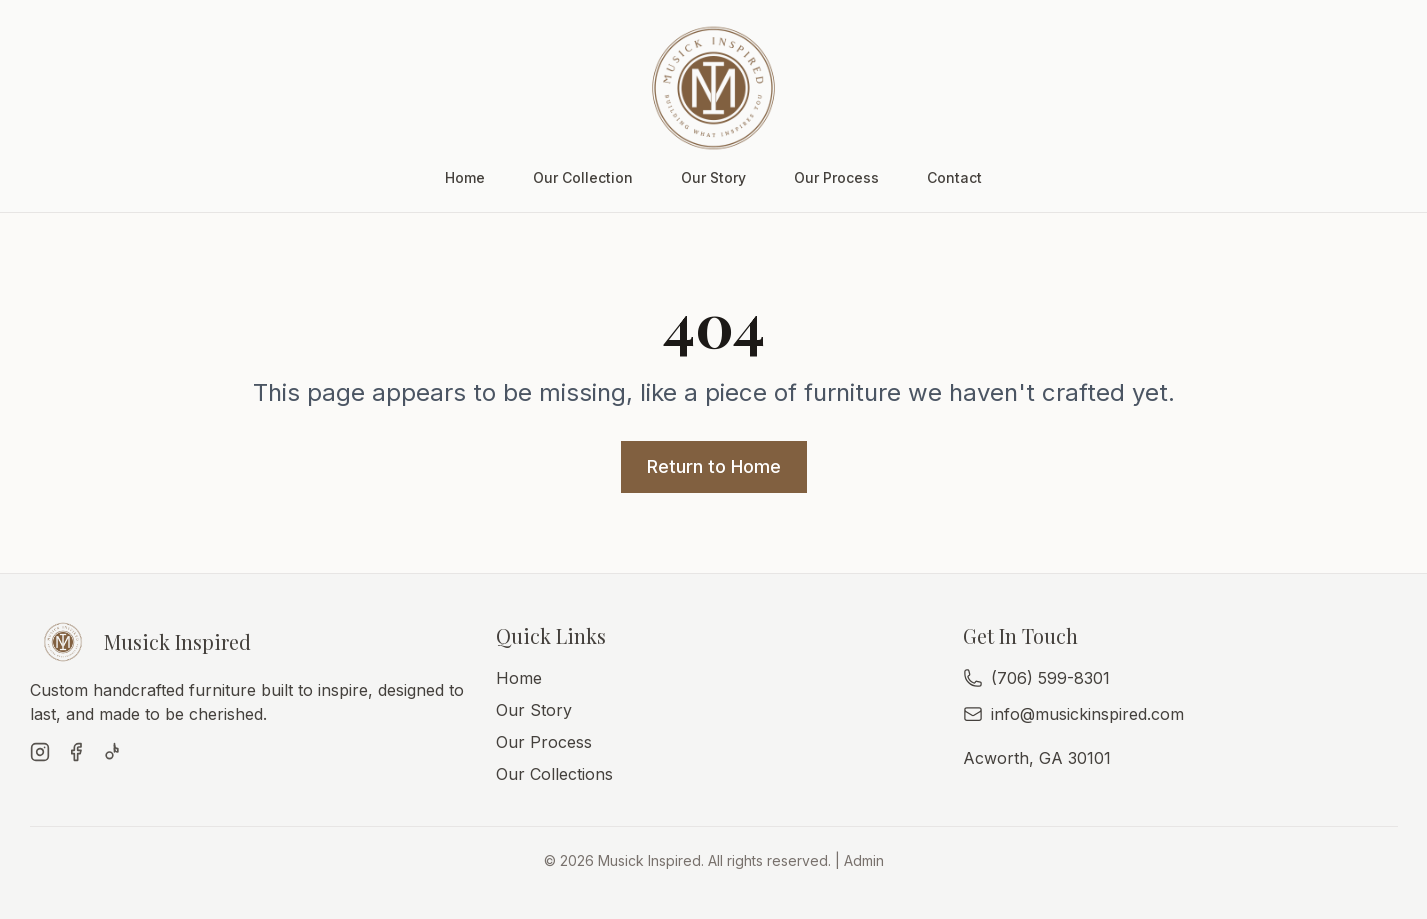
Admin (864, 860)
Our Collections (554, 774)
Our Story (713, 177)
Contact (954, 177)
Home (465, 177)
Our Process (836, 177)
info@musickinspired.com (1087, 714)
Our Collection (583, 177)
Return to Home (714, 466)
